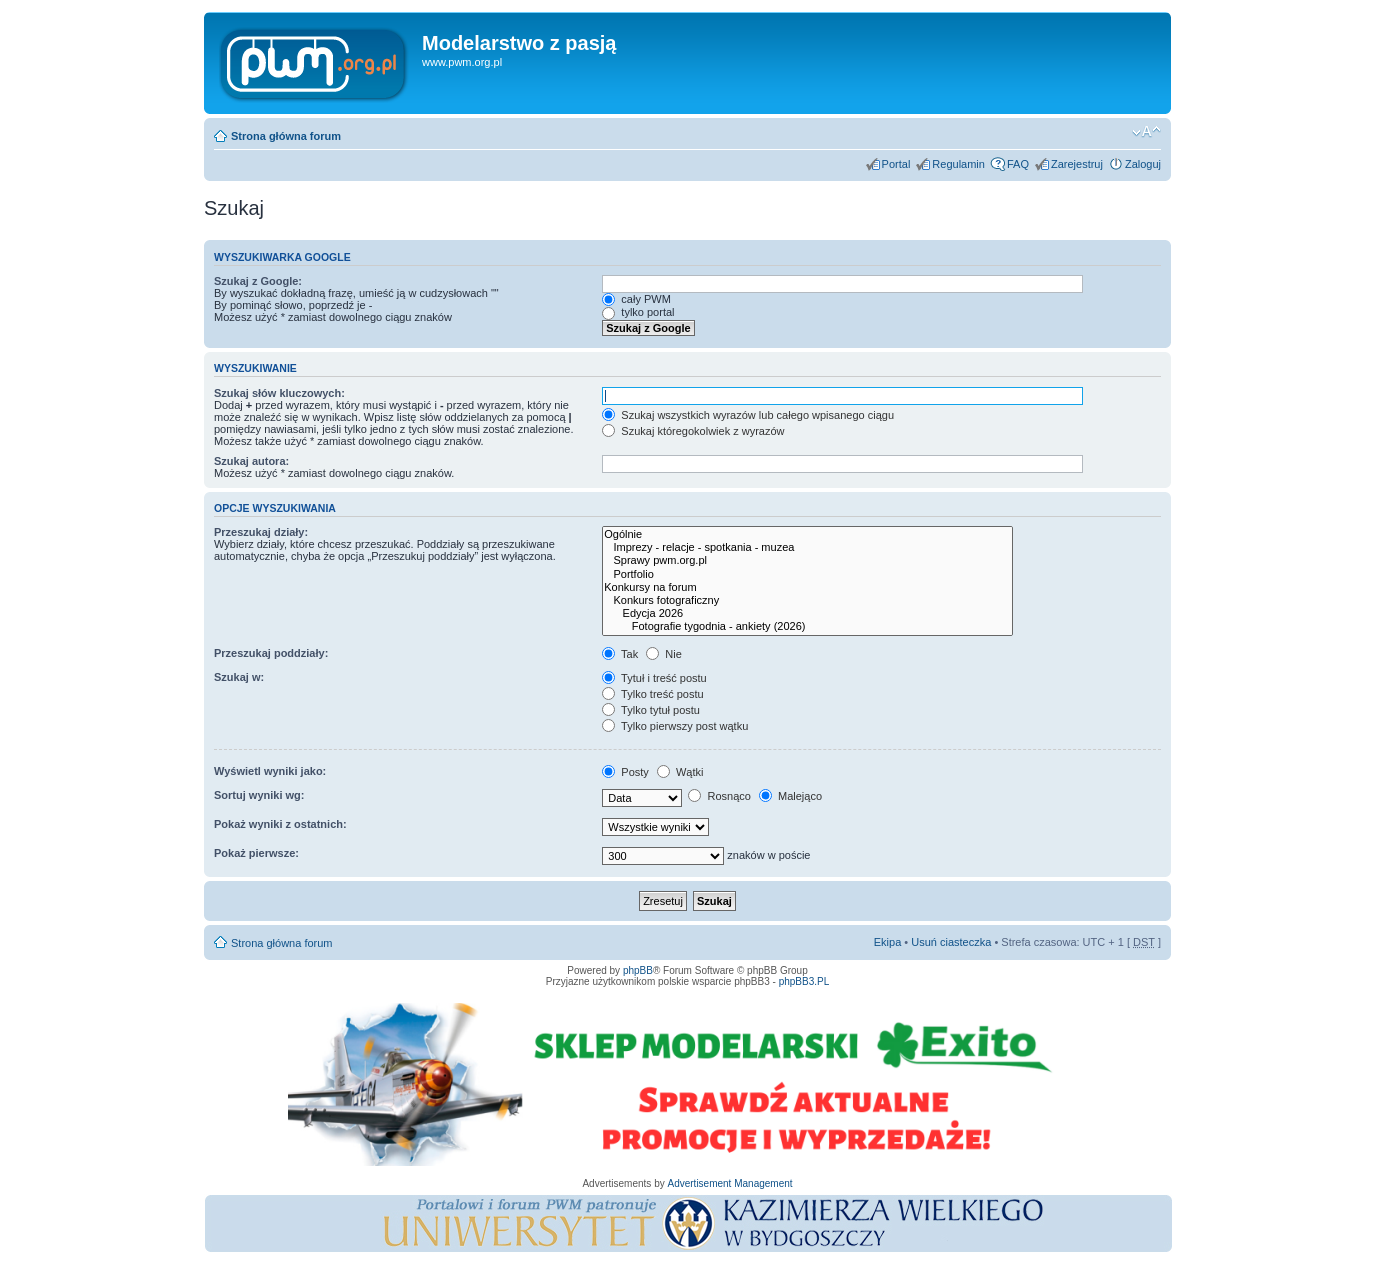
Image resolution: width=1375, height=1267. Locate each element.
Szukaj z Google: (258, 281)
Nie (664, 654)
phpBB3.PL (804, 981)
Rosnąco (719, 796)
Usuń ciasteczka (951, 942)
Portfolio (807, 574)
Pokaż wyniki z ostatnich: (280, 824)
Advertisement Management (729, 1183)
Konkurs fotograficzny (807, 600)
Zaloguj (1143, 164)
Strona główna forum (286, 136)
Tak (620, 654)
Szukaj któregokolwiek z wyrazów (693, 431)
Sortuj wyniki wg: (259, 795)
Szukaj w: (239, 677)
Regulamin (958, 164)
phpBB (638, 970)
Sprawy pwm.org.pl (807, 560)
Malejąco (790, 796)
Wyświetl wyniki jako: (270, 771)
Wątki (680, 772)
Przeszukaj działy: (261, 532)
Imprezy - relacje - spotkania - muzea (807, 547)
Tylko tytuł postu (651, 710)
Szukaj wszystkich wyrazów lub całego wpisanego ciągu (748, 415)
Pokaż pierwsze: (256, 853)
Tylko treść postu (652, 694)
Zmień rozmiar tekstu (1146, 132)
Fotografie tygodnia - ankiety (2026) (807, 626)
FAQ (1018, 164)
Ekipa (888, 942)
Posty (625, 772)
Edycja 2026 (807, 613)
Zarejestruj (1077, 164)
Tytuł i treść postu (654, 678)
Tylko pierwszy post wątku (675, 726)
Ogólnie (807, 534)
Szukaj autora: (251, 461)
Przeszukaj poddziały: (271, 653)
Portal (896, 164)
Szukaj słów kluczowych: (279, 393)
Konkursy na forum (807, 587)
